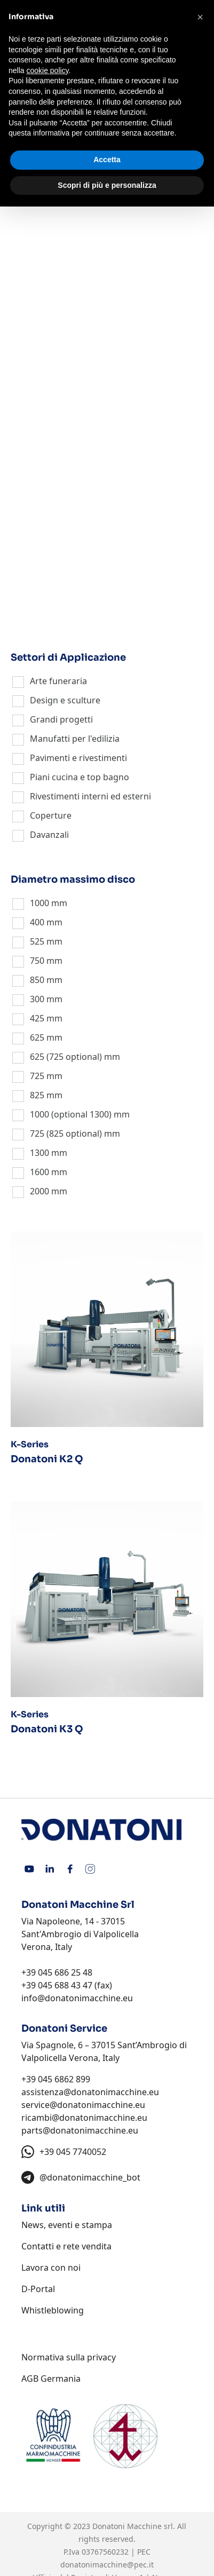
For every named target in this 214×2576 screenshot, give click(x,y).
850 (37, 980)
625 (37, 1037)
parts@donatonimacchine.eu (79, 2130)
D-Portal (38, 2289)
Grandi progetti (61, 719)
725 (37, 1076)
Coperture (51, 815)
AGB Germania (51, 2378)
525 (37, 941)
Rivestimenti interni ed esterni (90, 796)
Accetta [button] (107, 159)
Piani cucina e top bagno (79, 777)
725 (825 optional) (66, 1133)
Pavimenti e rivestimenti (78, 758)
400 (37, 922)
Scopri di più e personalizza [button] (107, 185)
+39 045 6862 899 (55, 2079)
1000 (39, 903)
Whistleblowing (52, 2310)
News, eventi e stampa (66, 2225)
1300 (39, 1153)
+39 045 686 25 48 (56, 1972)
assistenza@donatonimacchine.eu (90, 2092)
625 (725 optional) (66, 1057)
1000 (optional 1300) (71, 1114)
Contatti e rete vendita (66, 2246)
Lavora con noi (51, 2267)
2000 (39, 1191)
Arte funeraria (58, 681)
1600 (39, 1172)
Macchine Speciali (65, 613)
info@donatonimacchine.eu (77, 1998)
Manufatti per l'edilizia (75, 738)
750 (37, 960)
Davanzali (49, 835)
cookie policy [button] (47, 70)
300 (37, 999)
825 (37, 1095)
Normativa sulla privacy (68, 2357)
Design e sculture (65, 700)
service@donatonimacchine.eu (83, 2105)
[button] (200, 17)
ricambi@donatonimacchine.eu (84, 2117)
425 (37, 1018)
